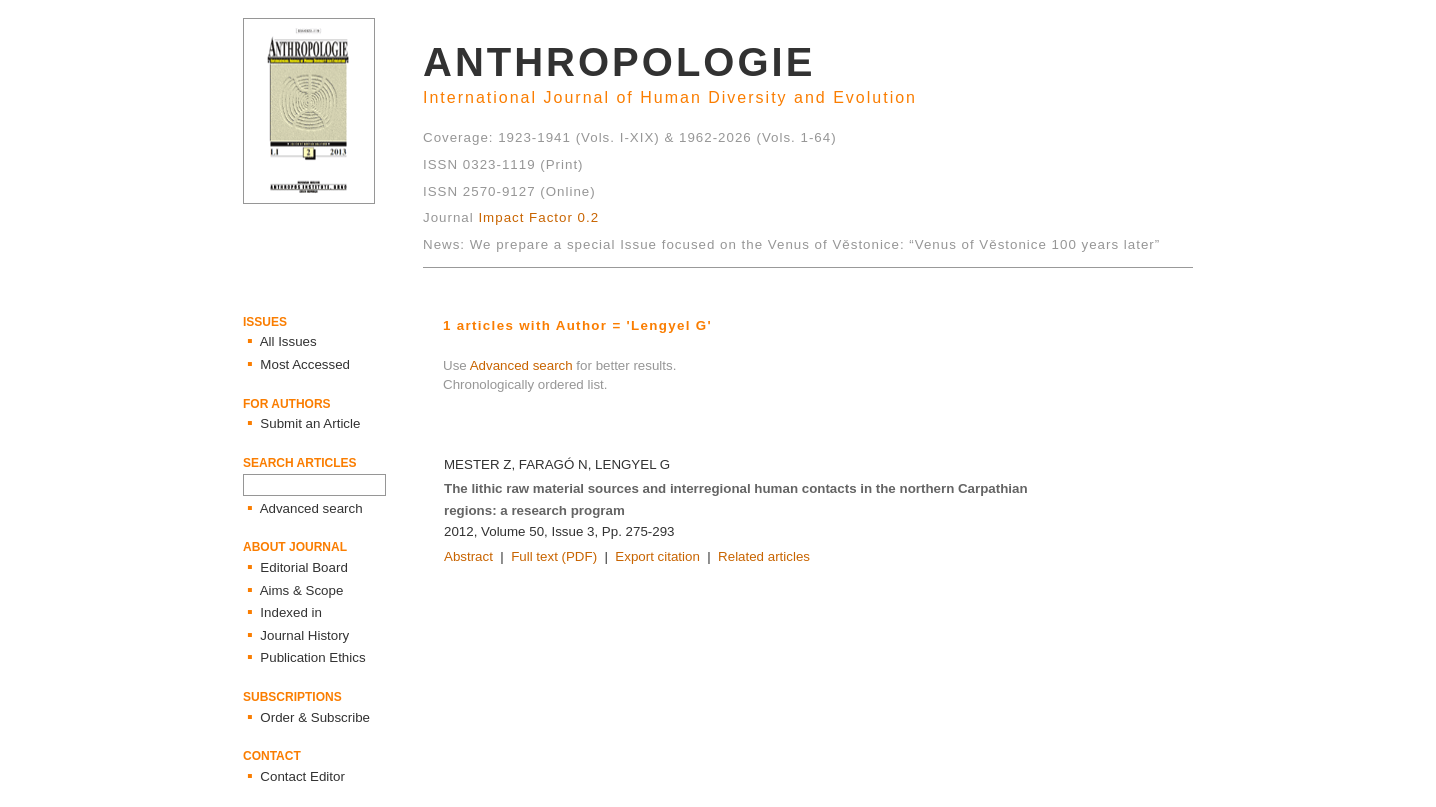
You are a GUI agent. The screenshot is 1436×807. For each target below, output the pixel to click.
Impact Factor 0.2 (538, 217)
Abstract (468, 556)
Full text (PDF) (554, 556)
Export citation (657, 556)
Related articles (764, 556)
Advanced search (521, 365)
